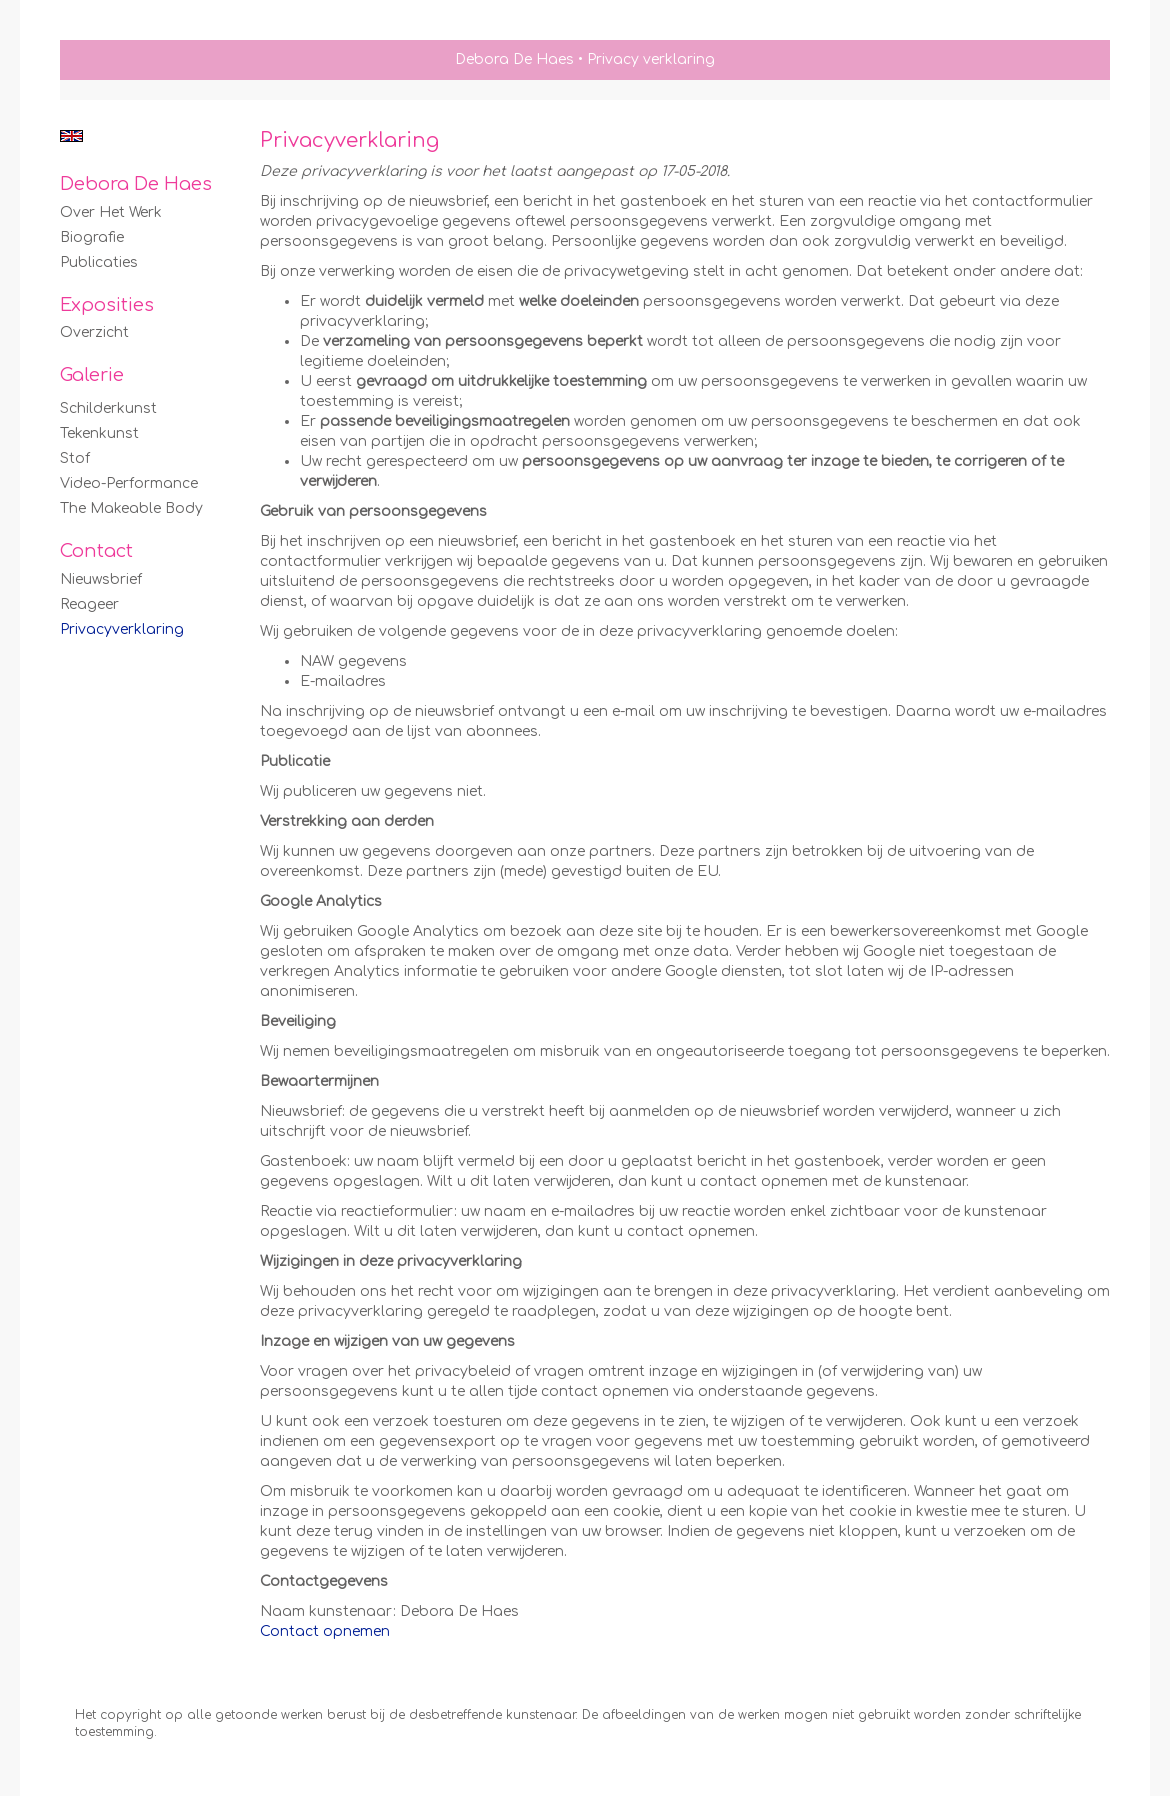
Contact (96, 551)
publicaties (99, 262)
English (71, 136)
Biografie (92, 237)
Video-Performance (129, 483)
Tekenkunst (99, 433)
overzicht (94, 332)
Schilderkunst (108, 408)
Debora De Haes (514, 59)
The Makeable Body (131, 508)
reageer (89, 604)
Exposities (107, 305)
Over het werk (111, 212)
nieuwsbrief (101, 579)
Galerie (92, 375)
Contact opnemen (325, 1631)
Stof (75, 458)
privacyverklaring (122, 629)
